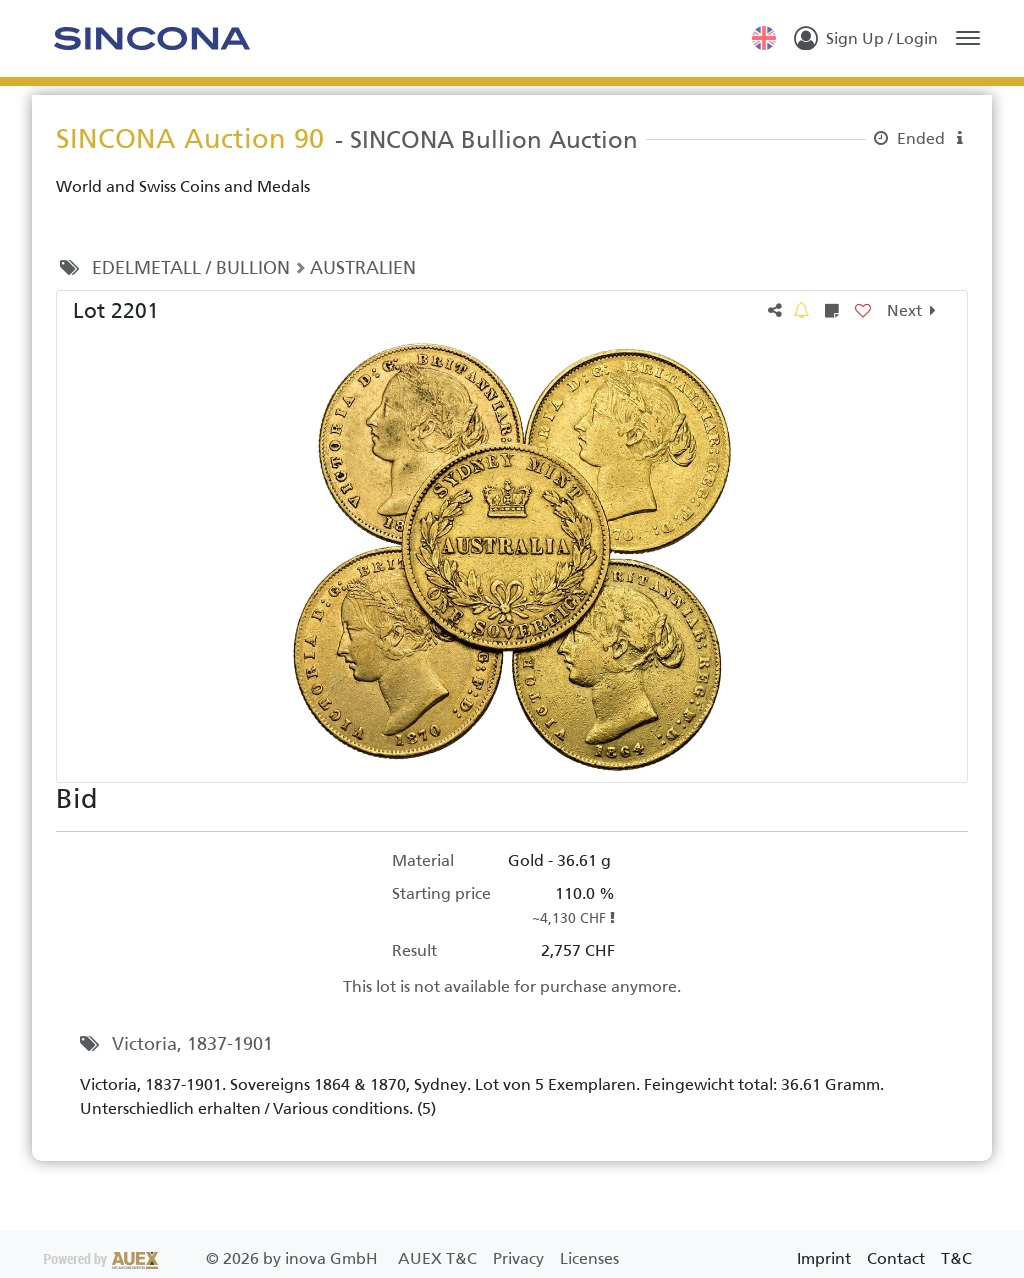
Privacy (520, 1258)
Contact (896, 1258)
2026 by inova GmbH (213, 1258)
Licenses (589, 1258)
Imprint (824, 1258)
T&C (956, 1258)
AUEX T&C (439, 1258)
